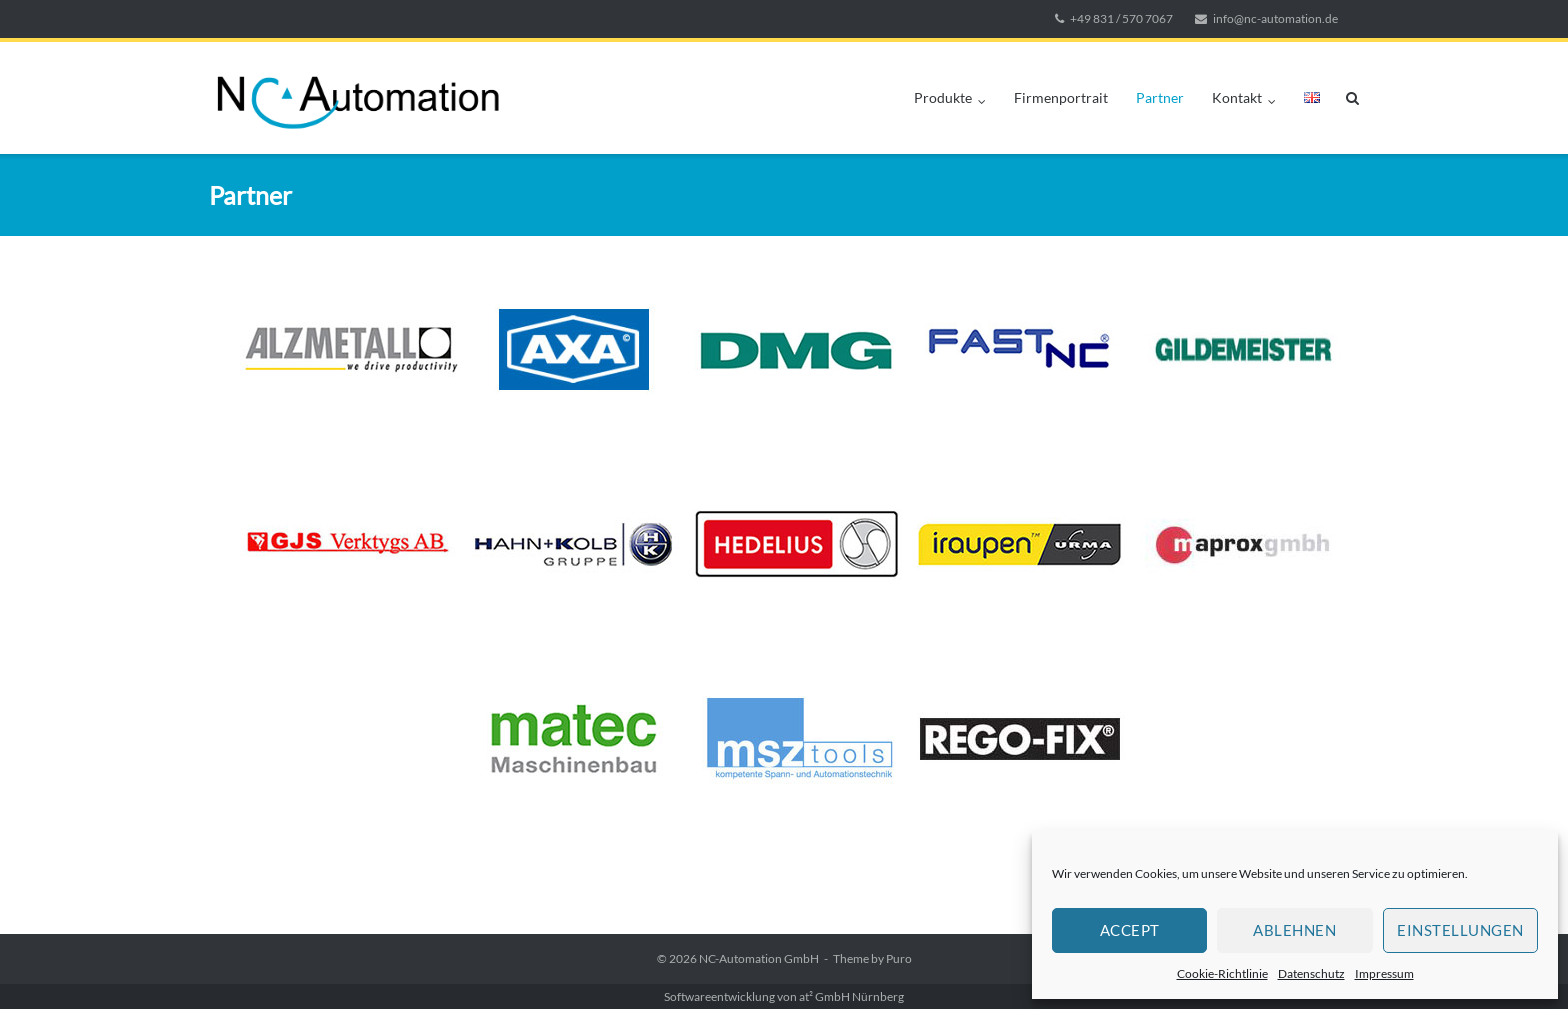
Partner (1160, 97)
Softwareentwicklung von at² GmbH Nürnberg (784, 996)
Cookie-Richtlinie (1222, 973)
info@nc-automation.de (1275, 18)
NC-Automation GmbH (759, 958)
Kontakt (1237, 97)
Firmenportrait (1061, 97)
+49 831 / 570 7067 (1121, 18)
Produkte (943, 97)
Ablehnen (1294, 930)
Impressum (1384, 973)
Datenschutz (1311, 973)
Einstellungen (1460, 930)
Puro (899, 958)
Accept (1130, 930)
